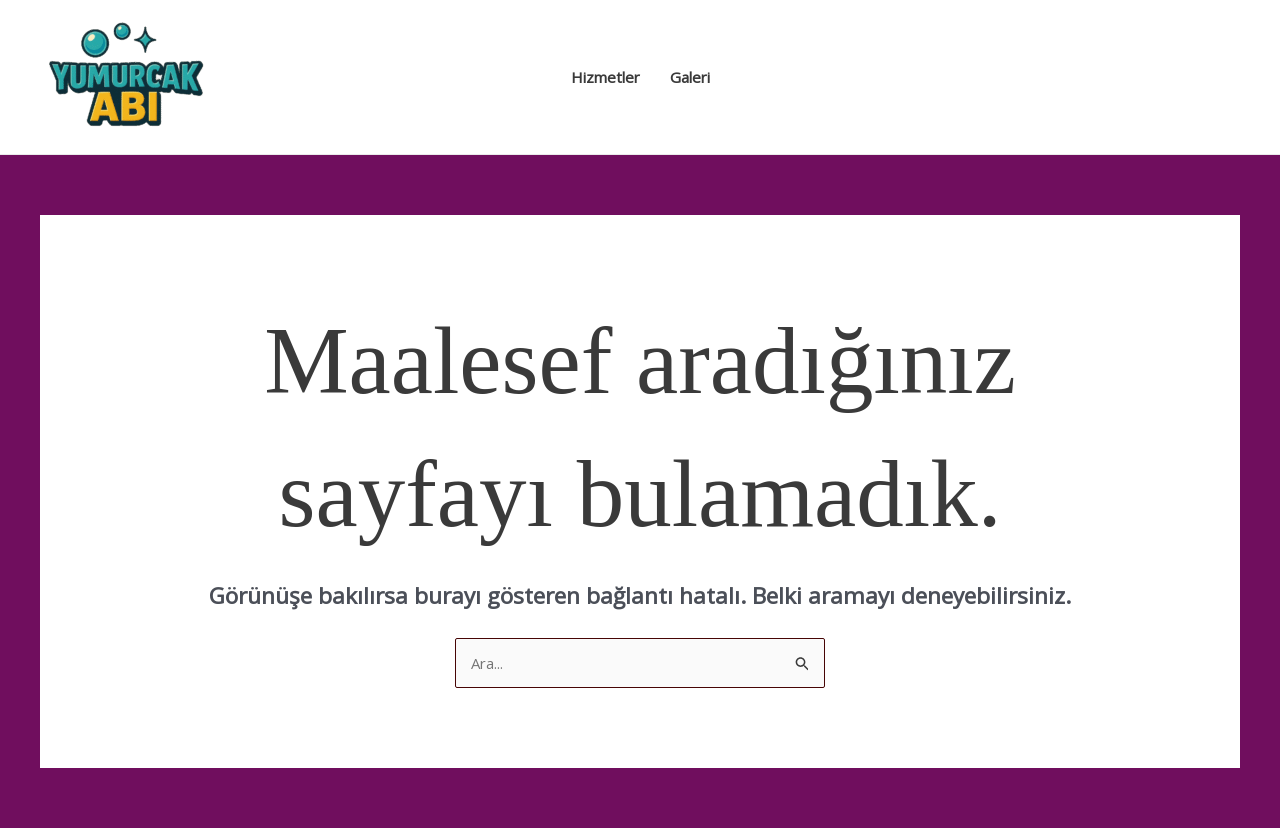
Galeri (690, 77)
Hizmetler (605, 77)
